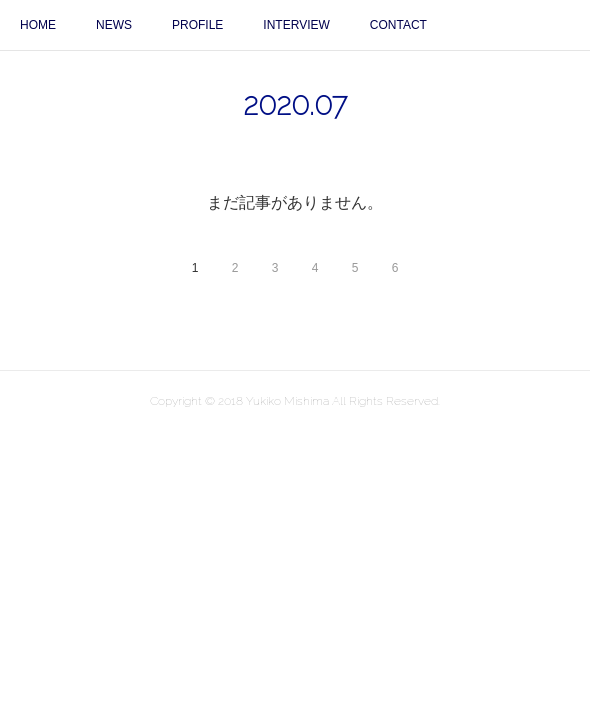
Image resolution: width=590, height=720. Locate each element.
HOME (38, 25)
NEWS (114, 25)
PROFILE (197, 25)
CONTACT (398, 25)
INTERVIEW (296, 25)
